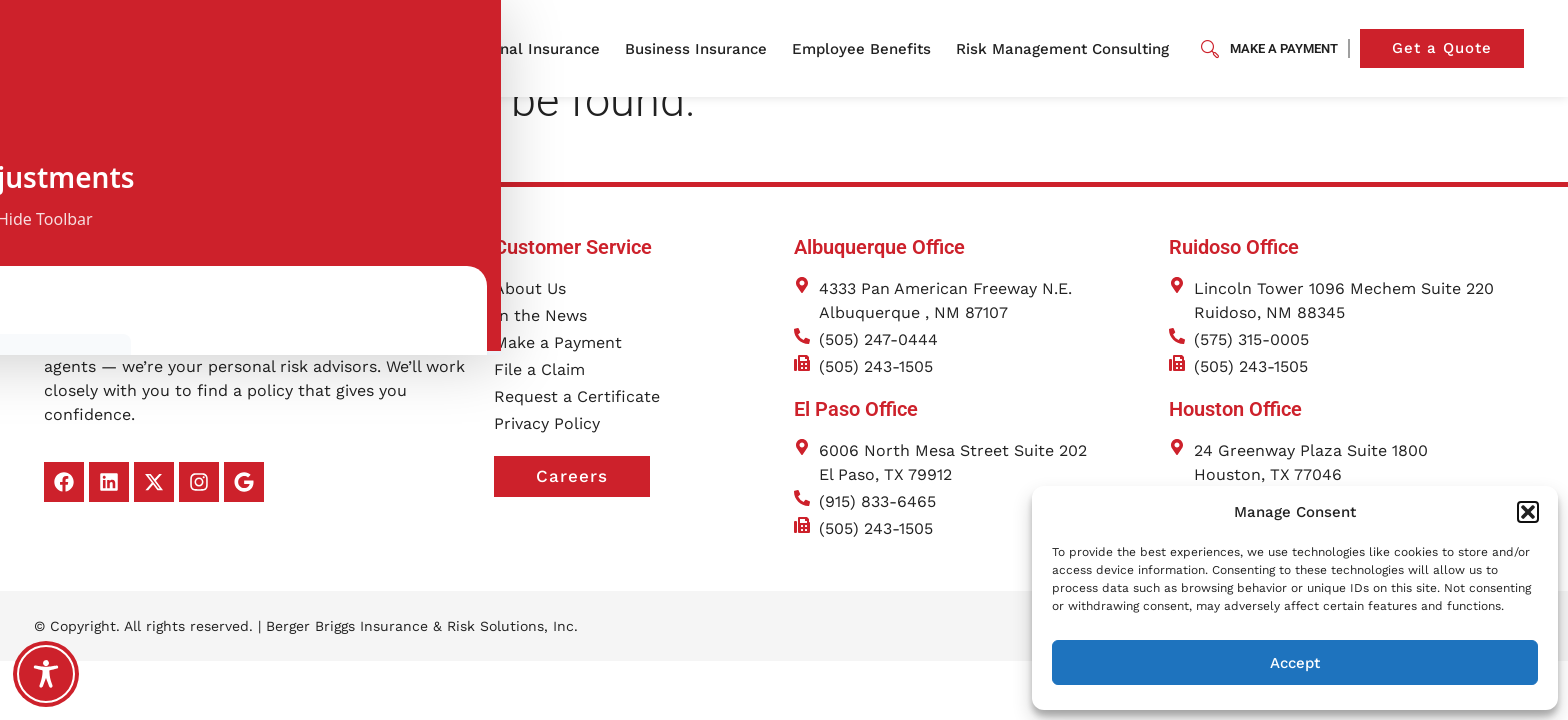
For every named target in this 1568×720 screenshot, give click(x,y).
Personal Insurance (534, 49)
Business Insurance (701, 49)
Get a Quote (1458, 49)
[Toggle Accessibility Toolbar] (46, 674)
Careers (593, 508)
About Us (405, 49)
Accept (1295, 663)
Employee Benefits (866, 49)
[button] (1528, 512)
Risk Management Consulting (1067, 49)
